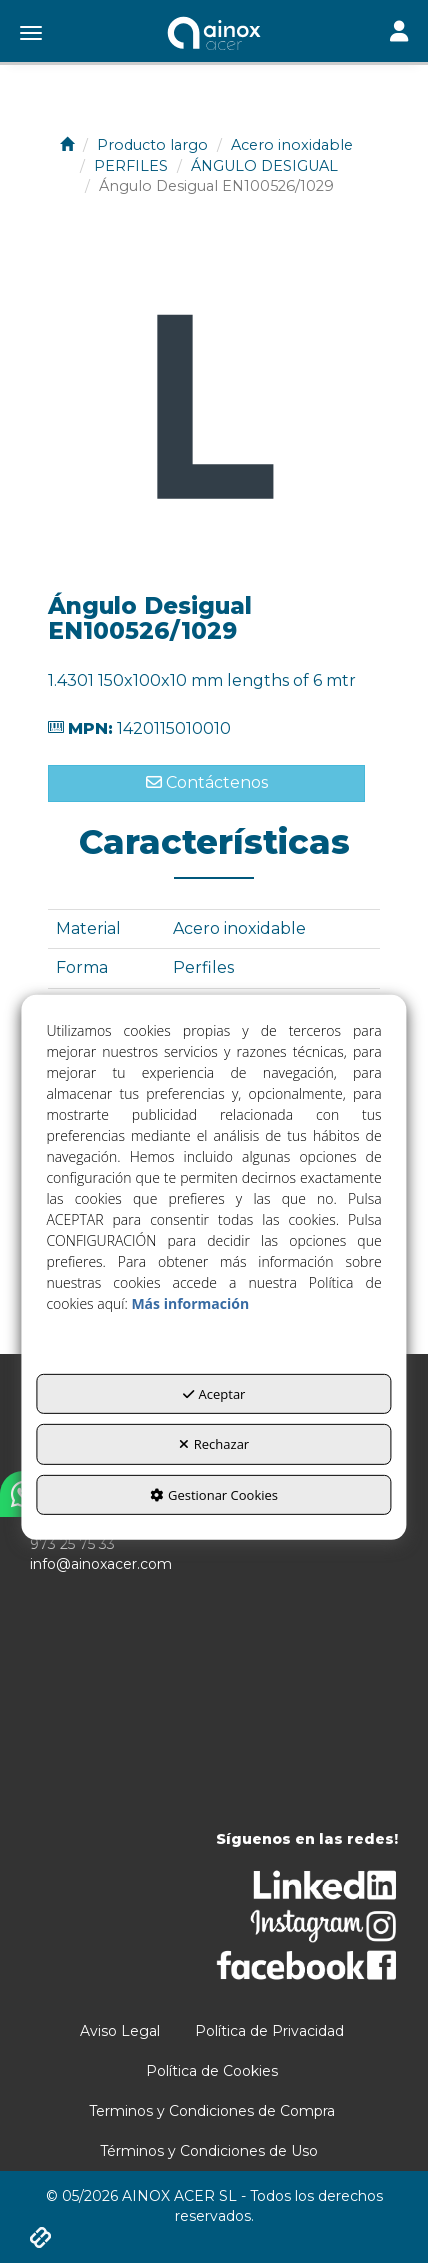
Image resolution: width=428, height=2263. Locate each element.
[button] (214, 35)
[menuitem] (120, 2031)
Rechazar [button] (214, 1444)
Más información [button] (190, 1302)
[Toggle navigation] (399, 33)
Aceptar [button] (214, 1393)
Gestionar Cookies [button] (214, 1495)
